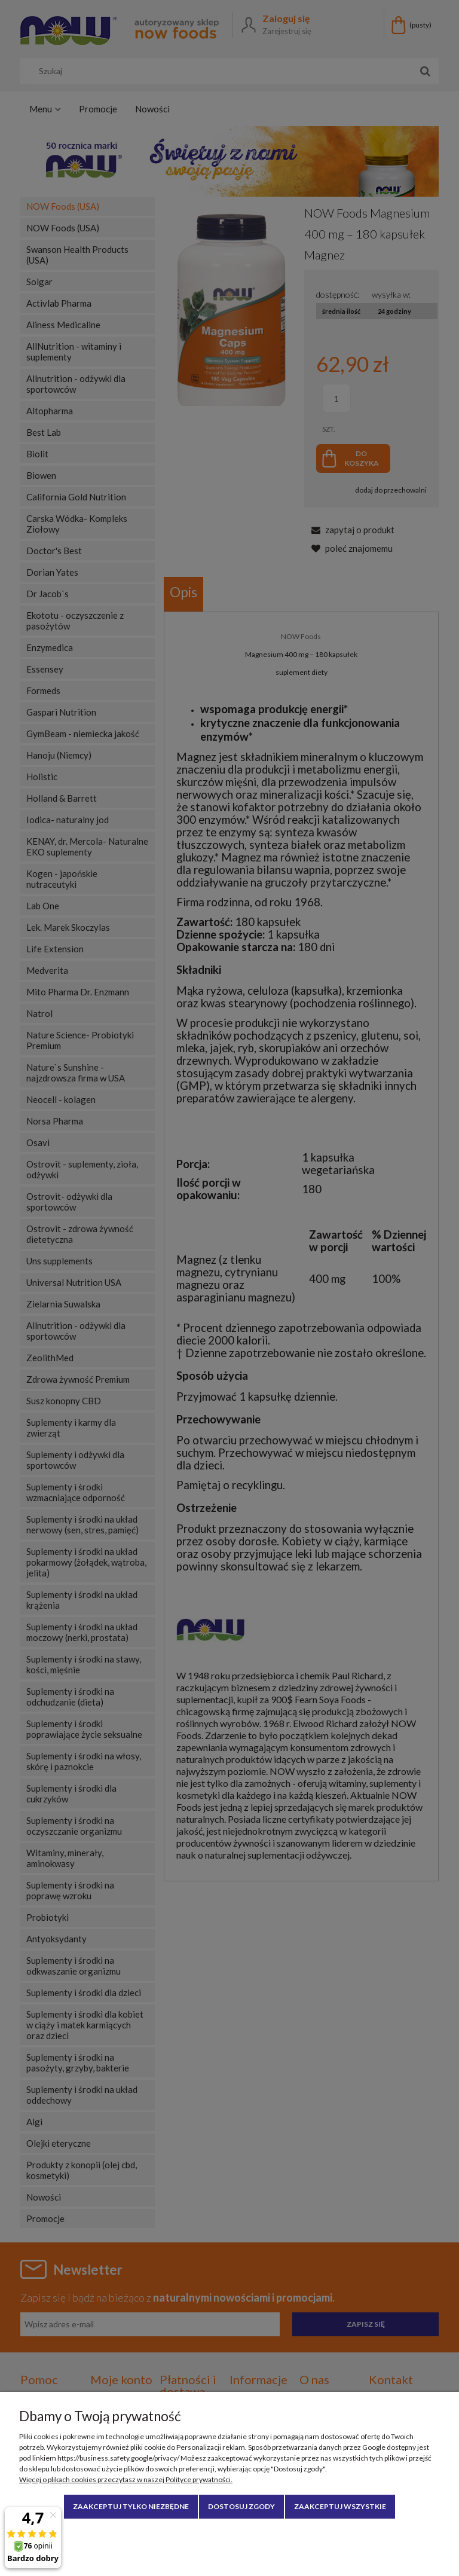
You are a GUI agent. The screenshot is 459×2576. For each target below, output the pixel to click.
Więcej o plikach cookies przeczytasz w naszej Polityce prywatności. (125, 2479)
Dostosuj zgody (241, 2506)
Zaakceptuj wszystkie (340, 2506)
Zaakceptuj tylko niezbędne (131, 2506)
